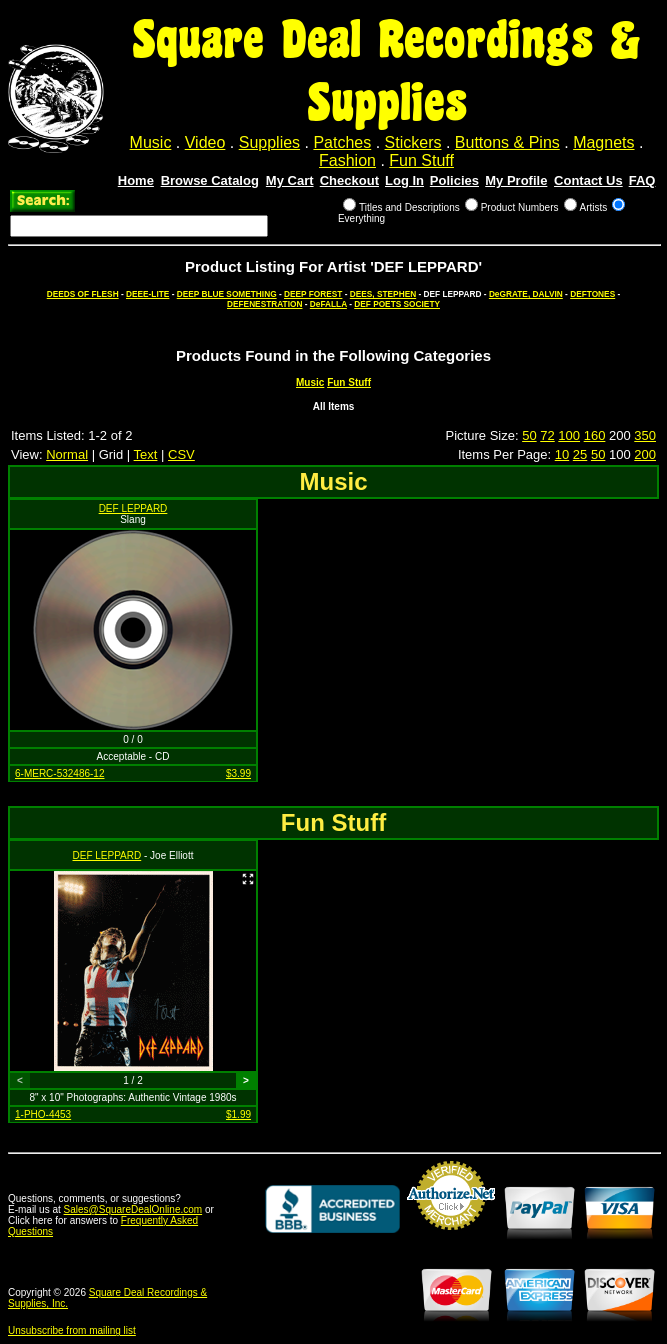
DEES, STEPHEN (383, 294)
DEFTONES (592, 294)
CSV (181, 454)
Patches (342, 142)
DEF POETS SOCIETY (397, 304)
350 (645, 435)
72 (547, 435)
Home (136, 180)
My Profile (516, 180)
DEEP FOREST (313, 294)
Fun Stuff (421, 160)
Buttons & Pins (507, 142)
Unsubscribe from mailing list (72, 1330)
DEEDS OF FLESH (83, 294)
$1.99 (238, 1114)
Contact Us (588, 180)
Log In (404, 180)
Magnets (603, 142)
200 (645, 454)
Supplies (269, 142)
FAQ (642, 180)
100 (569, 435)
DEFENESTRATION (264, 304)
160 (595, 435)
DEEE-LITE (147, 294)
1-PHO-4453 (43, 1114)
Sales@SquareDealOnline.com (133, 1209)
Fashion (347, 160)
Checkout (349, 180)
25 (580, 454)
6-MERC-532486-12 (60, 773)
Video (205, 142)
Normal (67, 454)
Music (151, 142)
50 (529, 435)
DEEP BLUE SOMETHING (227, 294)
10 (562, 454)
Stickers (413, 142)
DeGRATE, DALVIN (526, 294)
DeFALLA (328, 304)
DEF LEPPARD (133, 508)
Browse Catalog (210, 180)
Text (146, 454)
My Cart (290, 180)
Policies (454, 180)
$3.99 (238, 773)
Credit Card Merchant (451, 1238)
